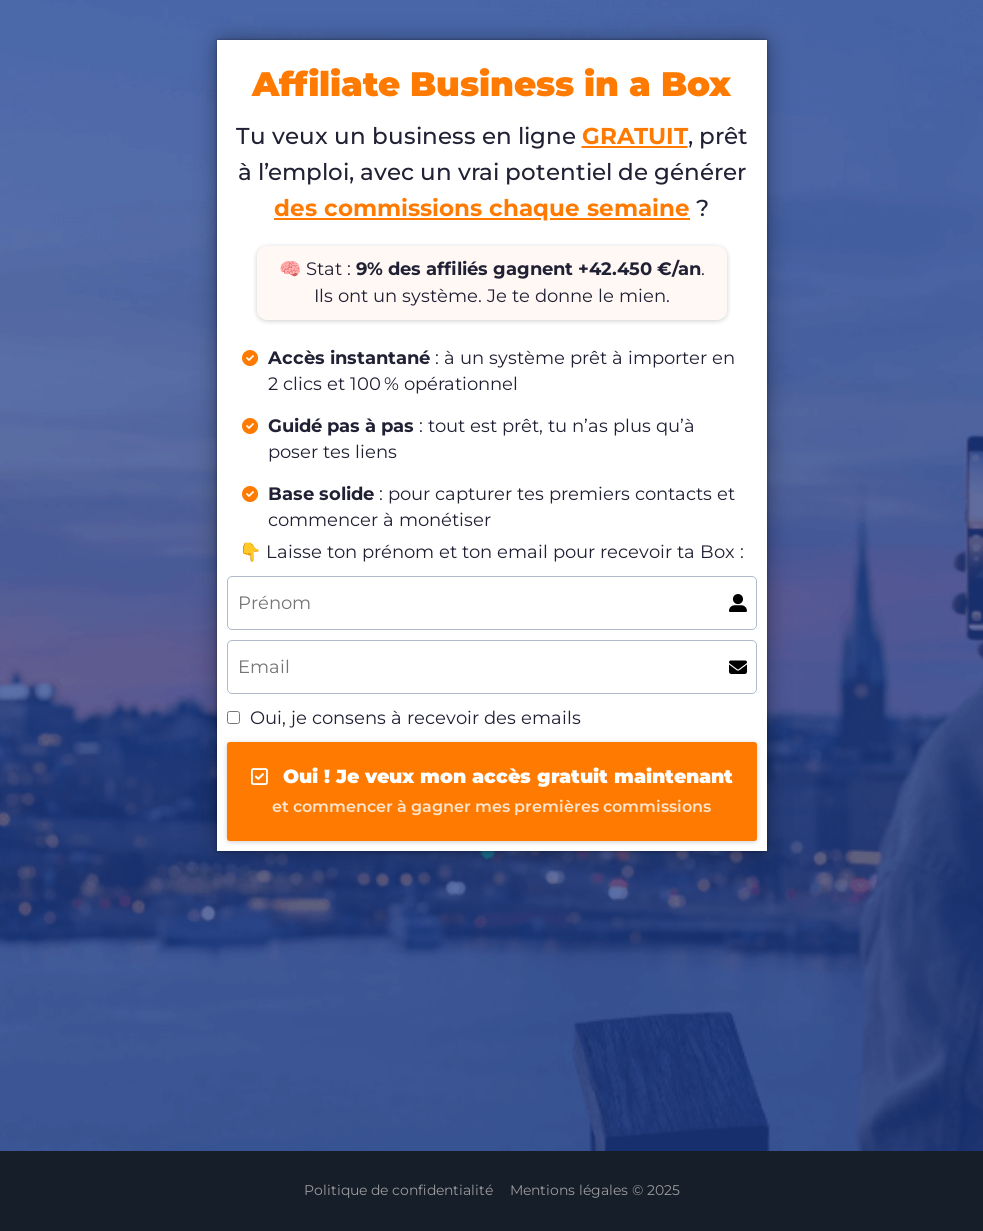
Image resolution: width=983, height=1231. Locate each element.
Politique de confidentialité (398, 1190)
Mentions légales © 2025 (595, 1190)
